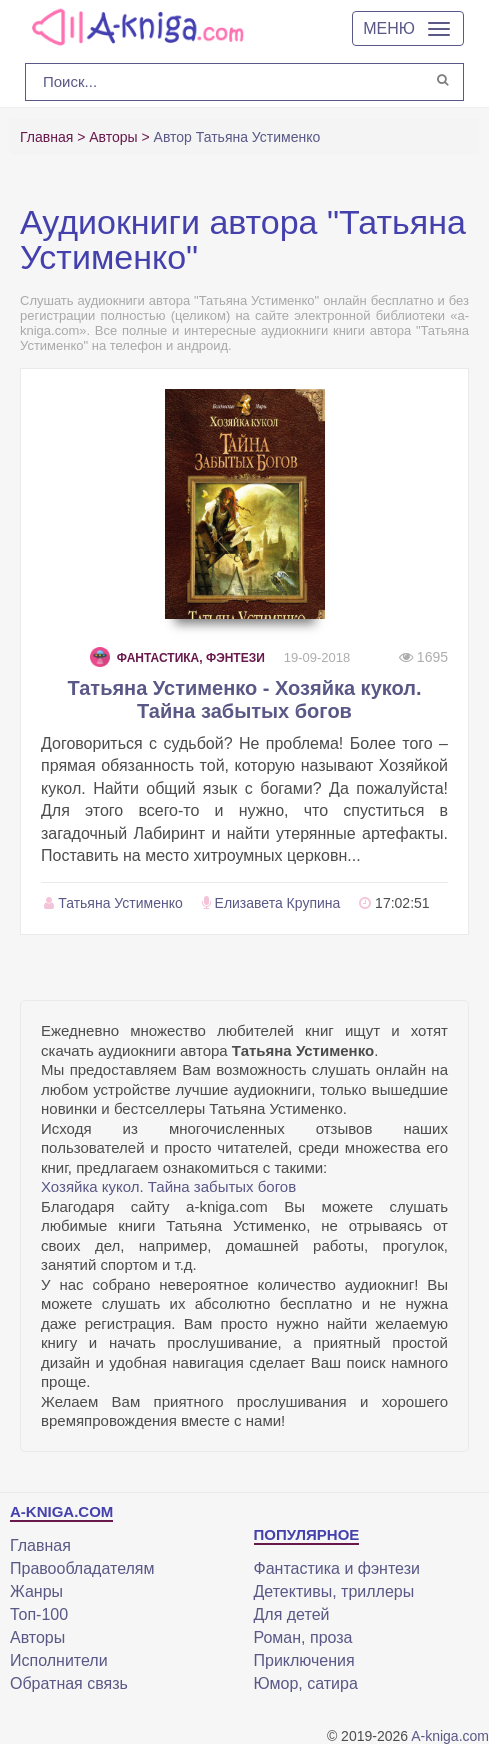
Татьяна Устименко (120, 903)
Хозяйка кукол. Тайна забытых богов (168, 1186)
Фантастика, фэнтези (177, 658)
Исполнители (59, 1660)
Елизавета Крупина (278, 903)
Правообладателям (82, 1568)
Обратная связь (69, 1683)
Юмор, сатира (306, 1683)
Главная (40, 1545)
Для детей (292, 1614)
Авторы (37, 1637)
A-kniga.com (450, 1736)
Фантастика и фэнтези (337, 1568)
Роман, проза (303, 1637)
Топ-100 (39, 1614)
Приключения (304, 1660)
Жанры (36, 1591)
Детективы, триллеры (334, 1591)
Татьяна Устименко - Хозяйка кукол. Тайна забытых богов (245, 699)
